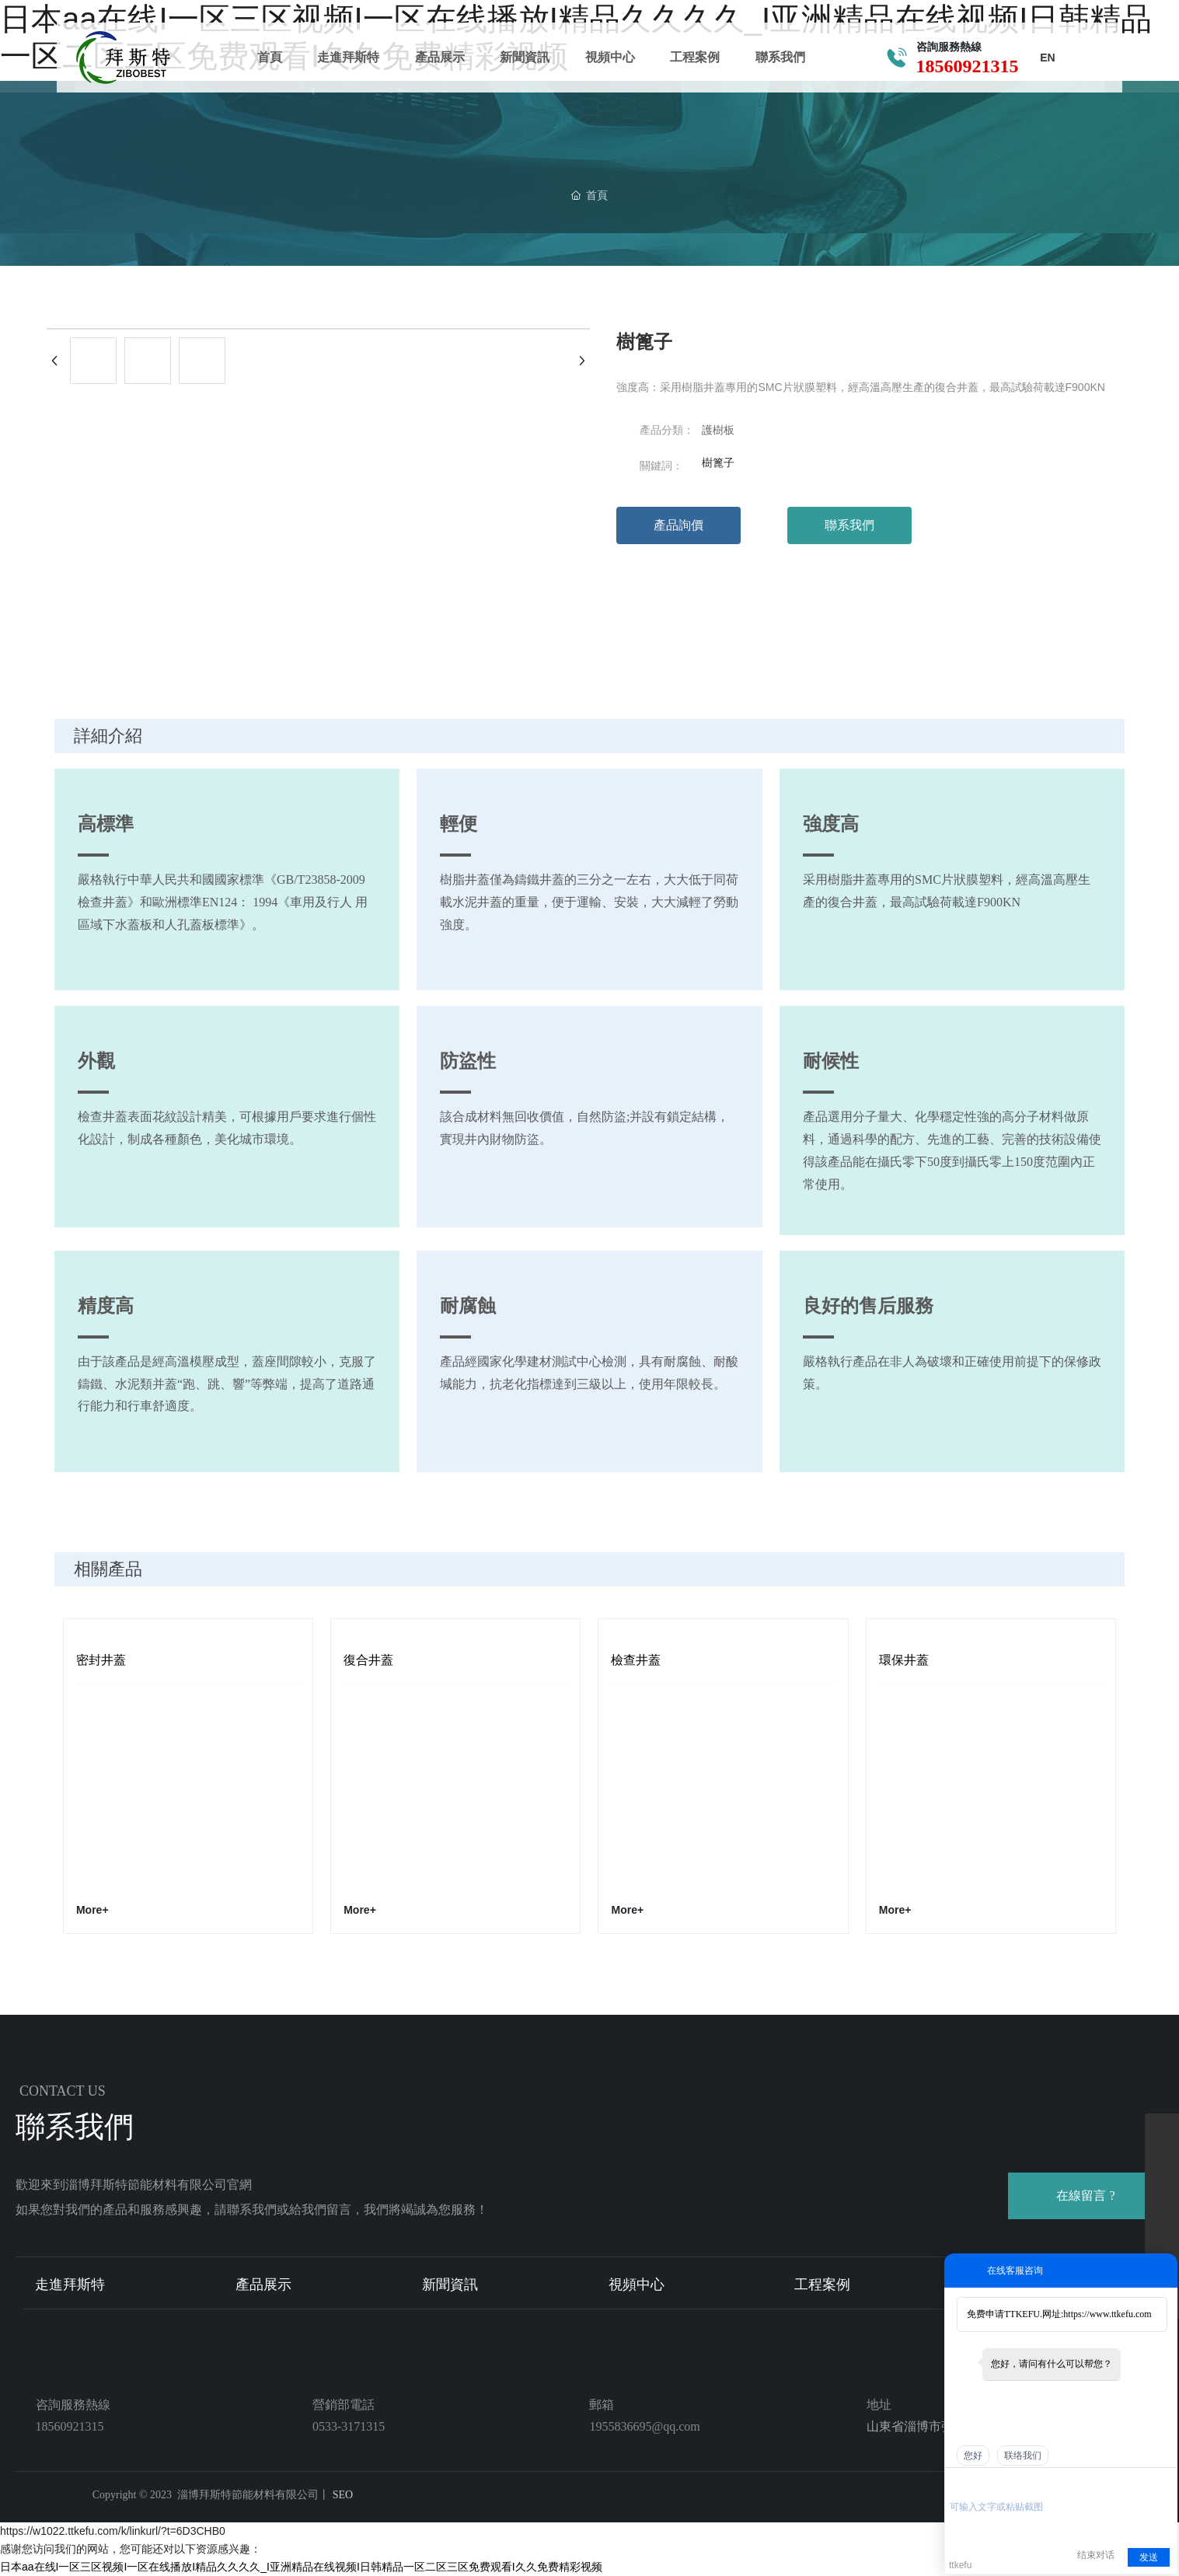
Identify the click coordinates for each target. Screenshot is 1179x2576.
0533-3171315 (348, 2426)
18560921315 (963, 67)
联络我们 (1022, 2455)
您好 (973, 2455)
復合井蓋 (368, 1660)
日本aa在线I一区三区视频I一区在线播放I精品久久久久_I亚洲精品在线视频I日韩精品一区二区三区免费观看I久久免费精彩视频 (301, 2566)
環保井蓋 (904, 1660)
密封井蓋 (101, 1660)
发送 (1148, 2557)
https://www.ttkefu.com (1107, 2314)
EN (1042, 58)
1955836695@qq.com (644, 2426)
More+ (92, 1910)
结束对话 (1095, 2555)
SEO (341, 2495)
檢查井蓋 (636, 1660)
